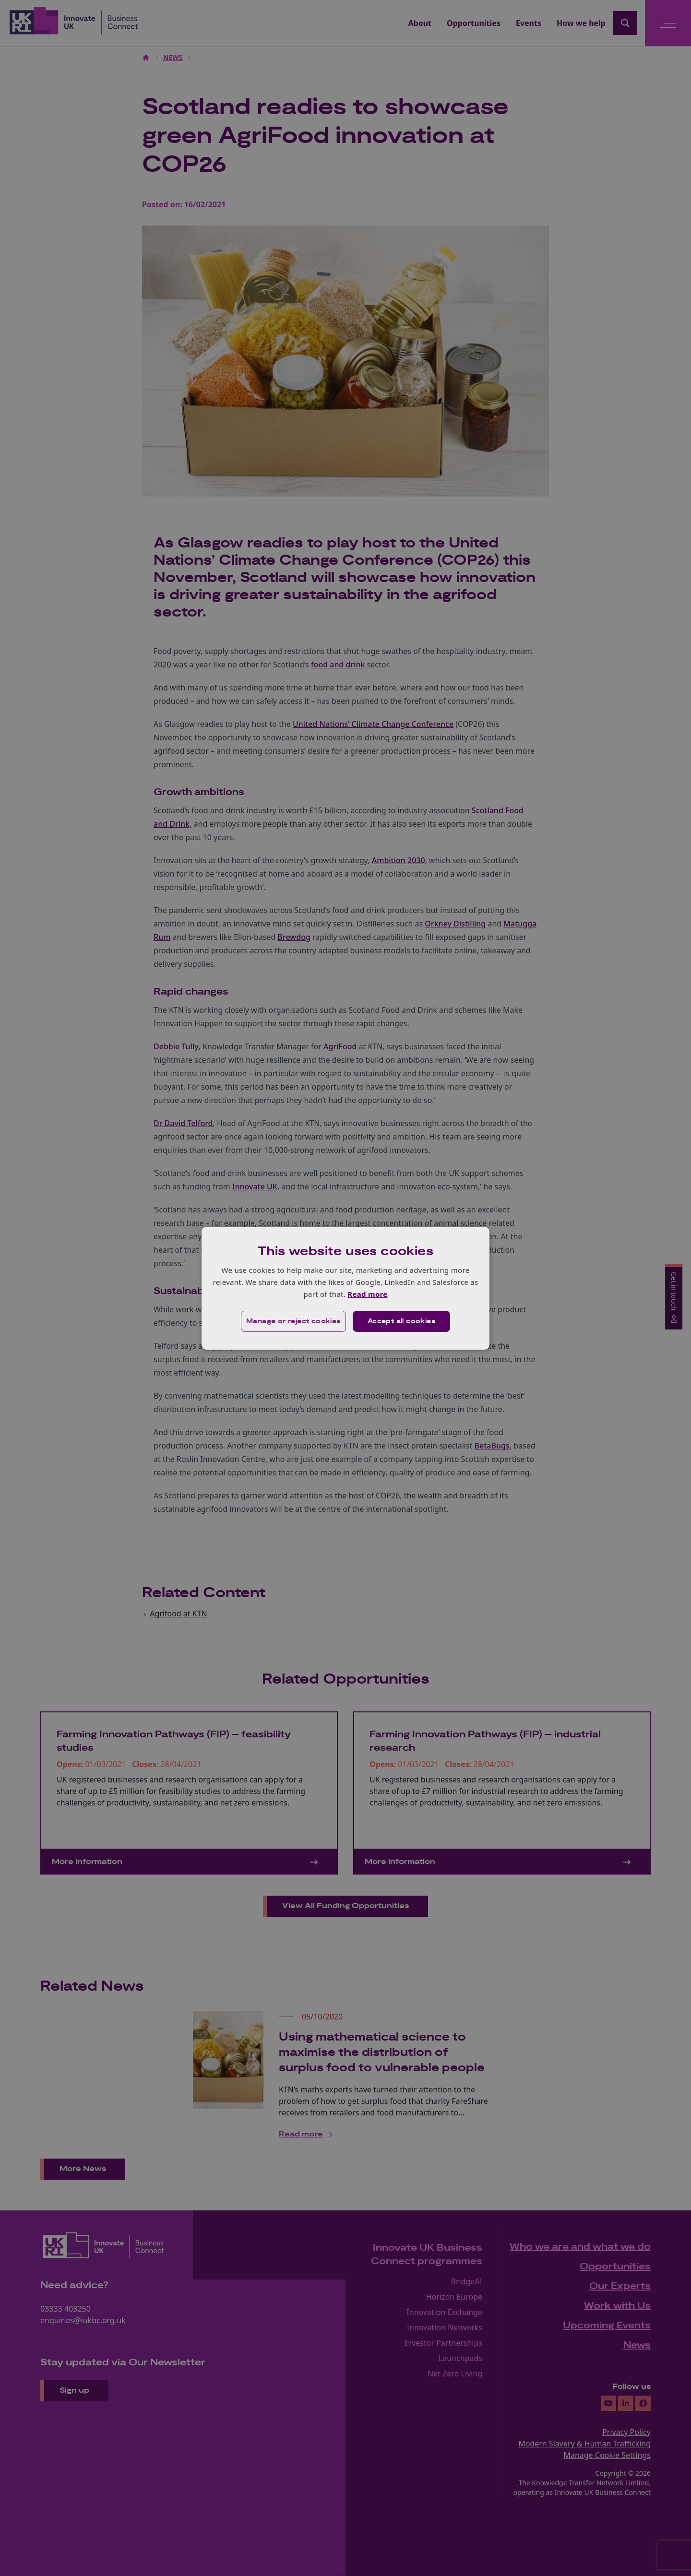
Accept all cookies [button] (401, 1321)
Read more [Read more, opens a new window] (367, 1294)
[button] (293, 1321)
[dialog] (345, 1287)
